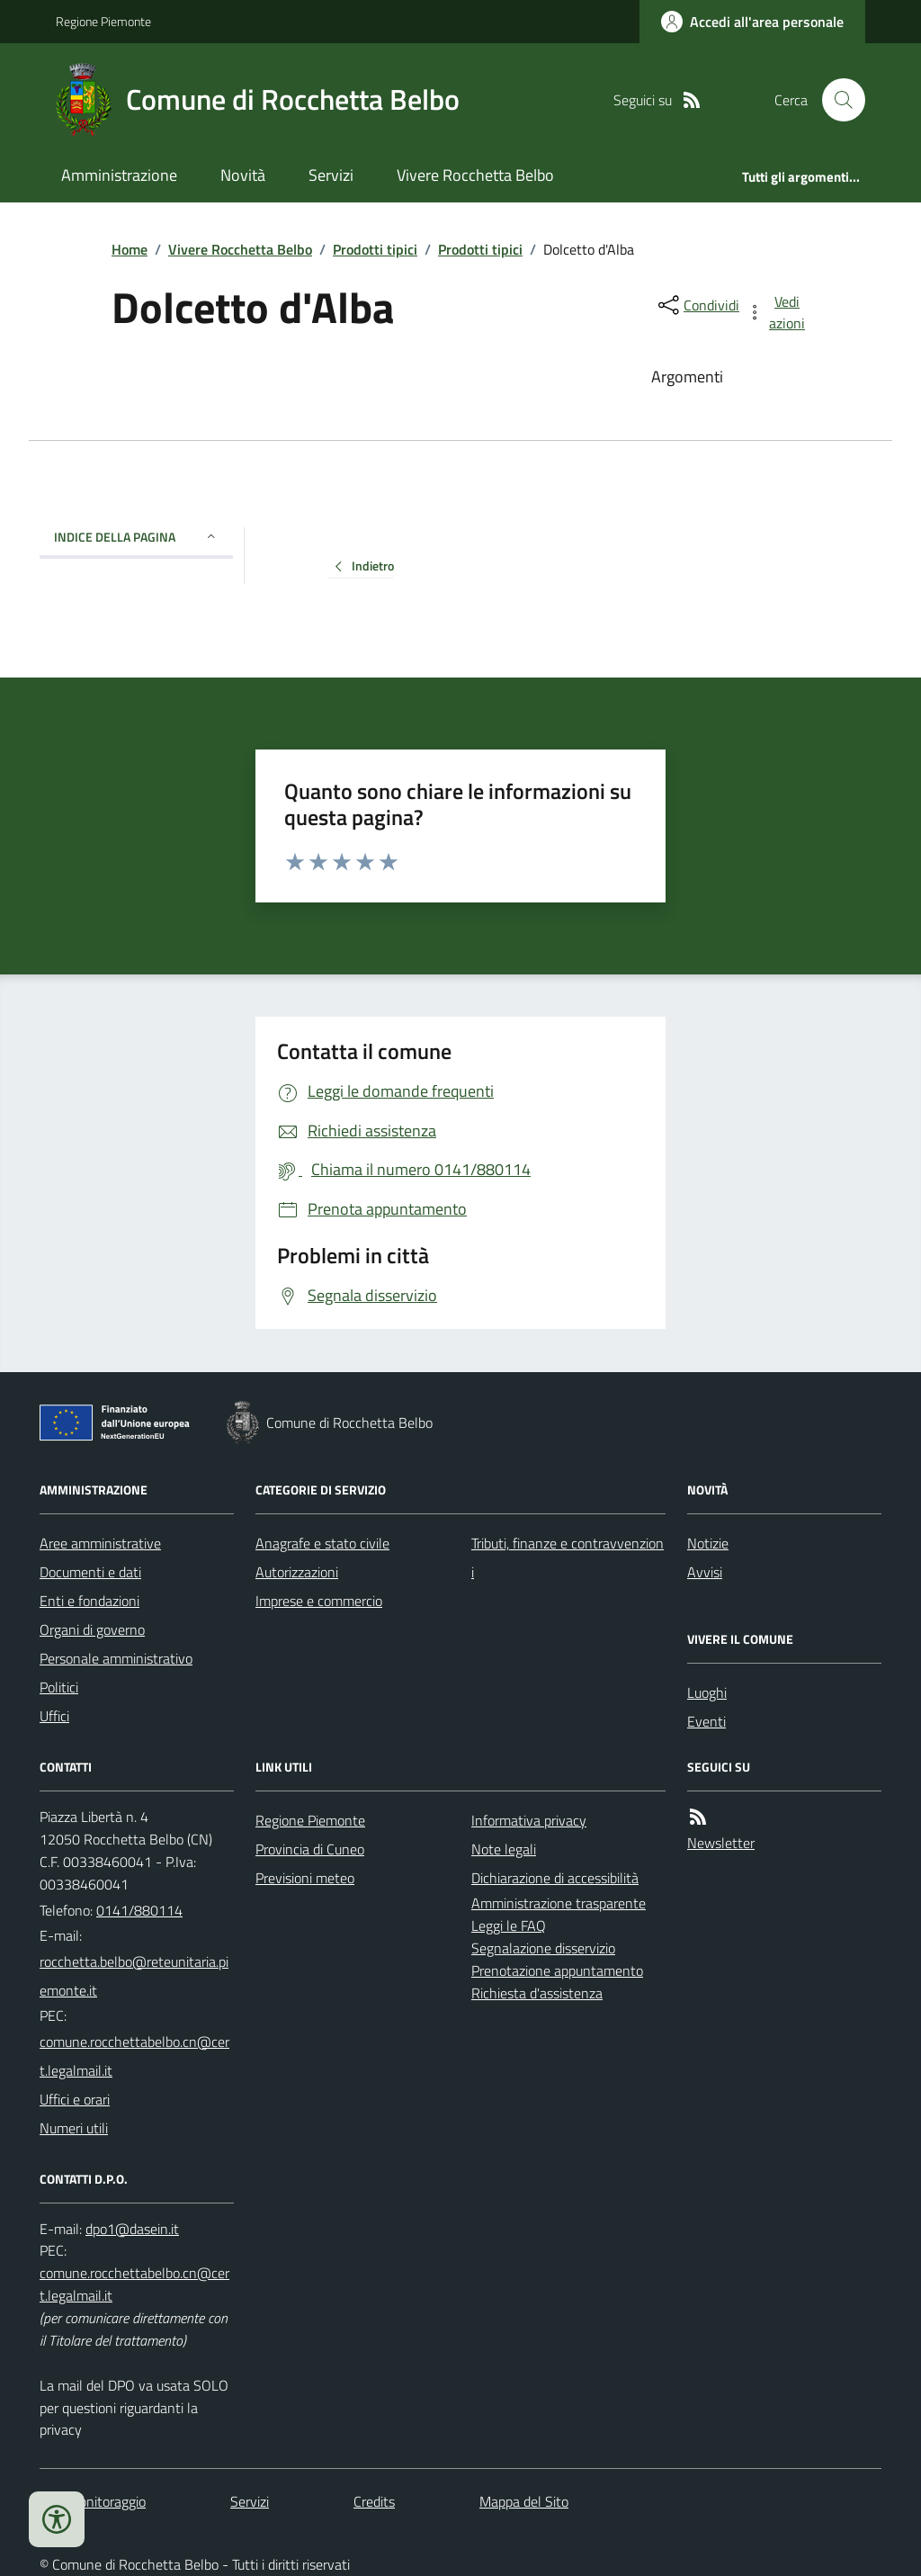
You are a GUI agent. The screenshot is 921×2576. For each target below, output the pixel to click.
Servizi (330, 175)
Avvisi (704, 1572)
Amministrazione (119, 175)
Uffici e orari (75, 2099)
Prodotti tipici (375, 249)
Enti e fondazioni (89, 1600)
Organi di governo (92, 1629)
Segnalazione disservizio (543, 1948)
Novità (242, 175)
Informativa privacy (528, 1820)
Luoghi (707, 1692)
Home (130, 249)
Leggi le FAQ (508, 1925)
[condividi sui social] (697, 305)
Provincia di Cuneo (309, 1849)
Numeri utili (74, 2128)
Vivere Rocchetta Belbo (475, 175)
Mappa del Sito (523, 2501)
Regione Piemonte (103, 21)
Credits (374, 2501)
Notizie (708, 1543)
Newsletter (721, 1842)
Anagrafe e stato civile (322, 1543)
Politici (59, 1687)
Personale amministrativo (116, 1658)
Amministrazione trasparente (558, 1903)
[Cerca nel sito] (836, 99)
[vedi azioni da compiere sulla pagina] (777, 312)
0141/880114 (139, 1910)
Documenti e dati (90, 1572)
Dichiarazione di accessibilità (555, 1878)
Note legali (503, 1849)
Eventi (706, 1721)
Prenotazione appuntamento (557, 1970)
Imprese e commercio (318, 1600)
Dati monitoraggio (93, 2501)
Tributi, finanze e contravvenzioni (567, 1557)
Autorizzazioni (296, 1572)
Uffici (54, 1716)
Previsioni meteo (304, 1878)
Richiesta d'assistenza (537, 1993)
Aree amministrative (100, 1543)
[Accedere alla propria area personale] (752, 21)
